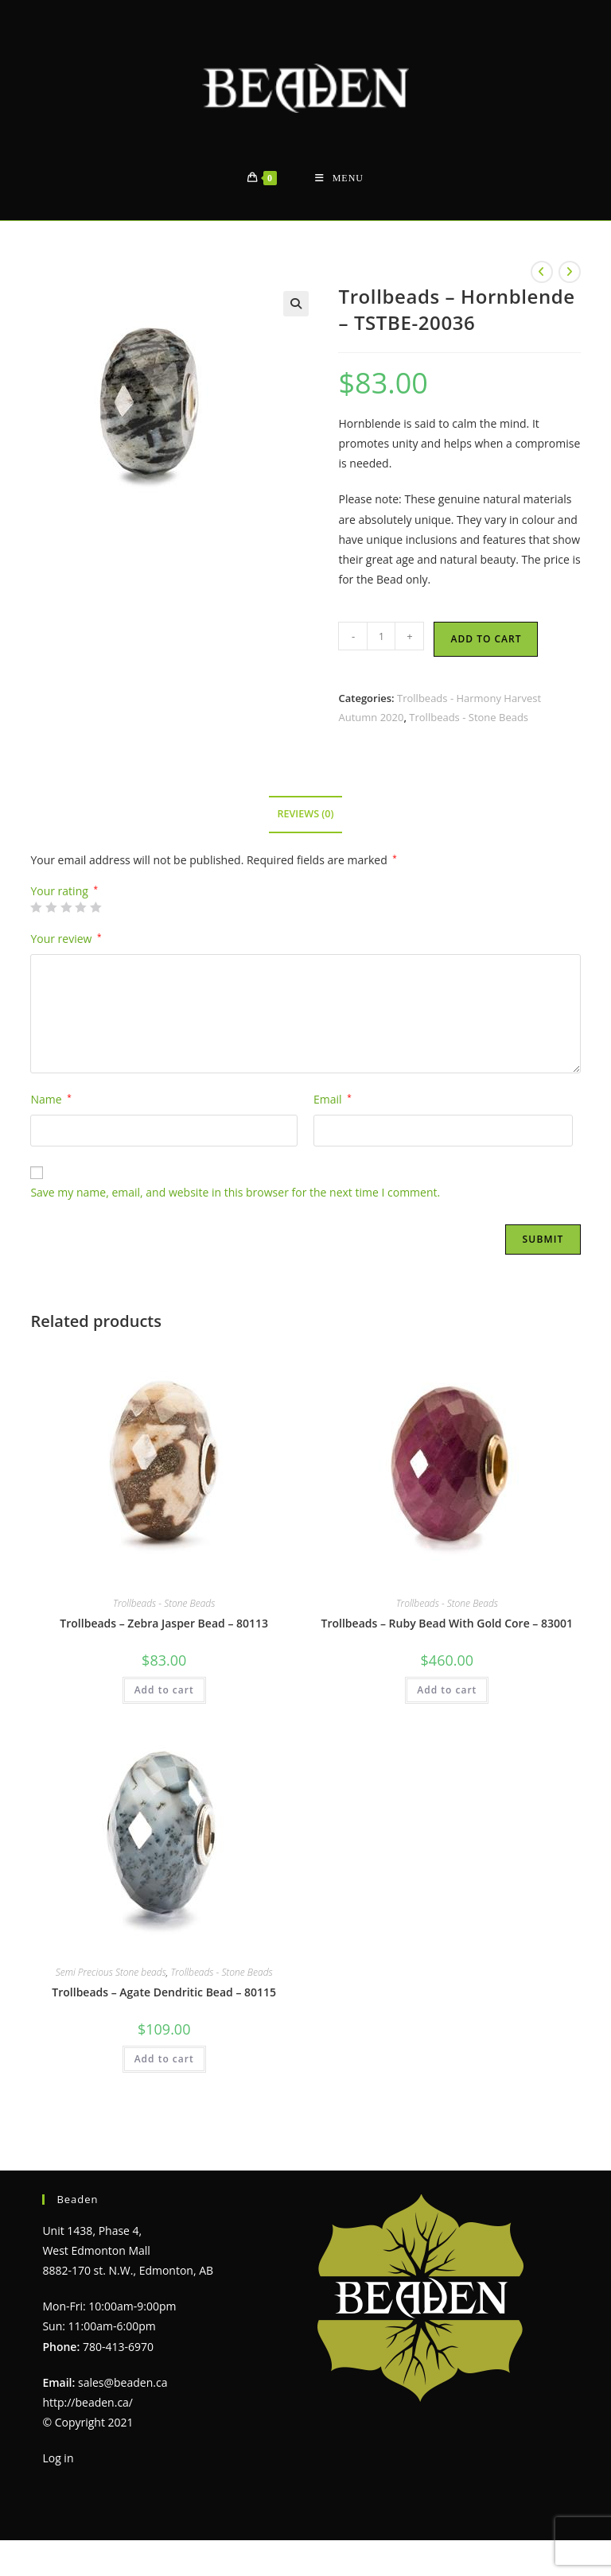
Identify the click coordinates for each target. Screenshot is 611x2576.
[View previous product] (542, 272)
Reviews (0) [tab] (305, 814)
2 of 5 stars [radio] (50, 907)
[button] (296, 303)
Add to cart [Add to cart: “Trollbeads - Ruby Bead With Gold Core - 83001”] (447, 1690)
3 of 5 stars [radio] (66, 907)
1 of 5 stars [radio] (35, 907)
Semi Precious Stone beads (111, 1972)
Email (332, 1099)
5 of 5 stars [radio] (95, 907)
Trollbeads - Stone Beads (468, 717)
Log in (57, 2457)
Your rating (64, 891)
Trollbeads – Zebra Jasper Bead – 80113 (164, 1623)
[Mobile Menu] (339, 178)
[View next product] (569, 272)
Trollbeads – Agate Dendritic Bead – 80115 (164, 1992)
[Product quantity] (381, 636)
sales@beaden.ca (122, 2382)
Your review (65, 938)
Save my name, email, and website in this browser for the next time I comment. (235, 1192)
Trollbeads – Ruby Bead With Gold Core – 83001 (447, 1623)
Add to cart (485, 639)
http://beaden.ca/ (87, 2402)
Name (50, 1099)
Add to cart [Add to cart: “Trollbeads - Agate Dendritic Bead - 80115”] (164, 2059)
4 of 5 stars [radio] (80, 907)
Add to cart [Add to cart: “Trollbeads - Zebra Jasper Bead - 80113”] (164, 1690)
